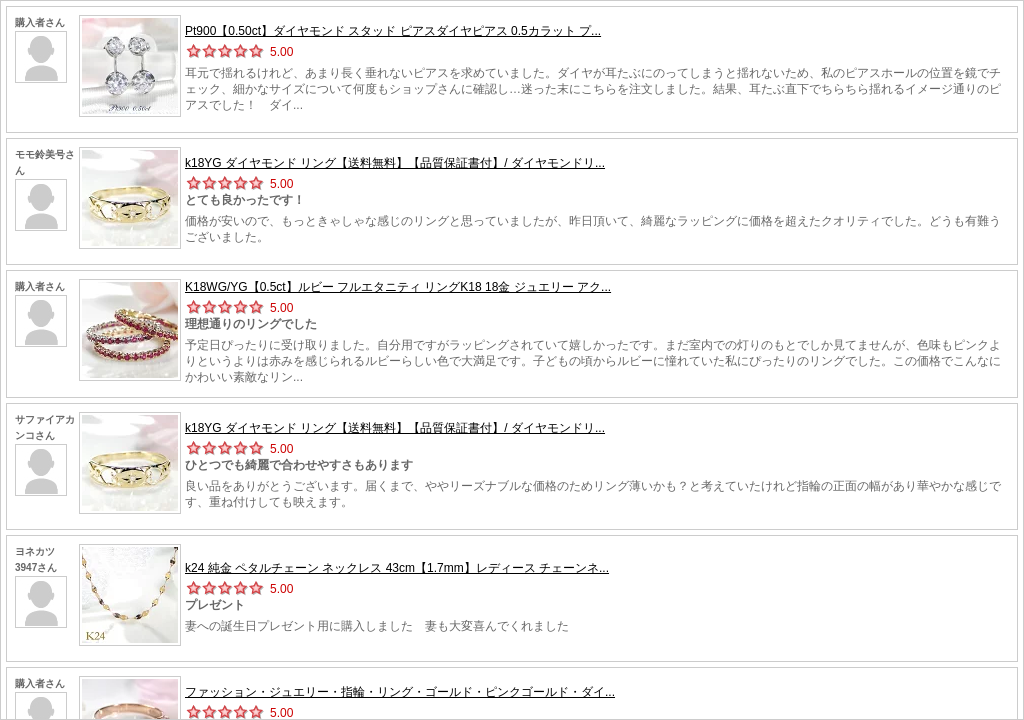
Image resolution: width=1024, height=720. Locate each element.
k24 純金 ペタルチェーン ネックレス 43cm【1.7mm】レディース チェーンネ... (397, 568)
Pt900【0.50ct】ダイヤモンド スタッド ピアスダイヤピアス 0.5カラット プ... (393, 31)
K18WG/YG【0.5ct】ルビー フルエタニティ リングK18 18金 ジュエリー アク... (398, 287)
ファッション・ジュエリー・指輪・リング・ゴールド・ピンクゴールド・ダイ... (400, 692)
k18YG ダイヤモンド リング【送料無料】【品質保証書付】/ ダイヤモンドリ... (395, 163)
